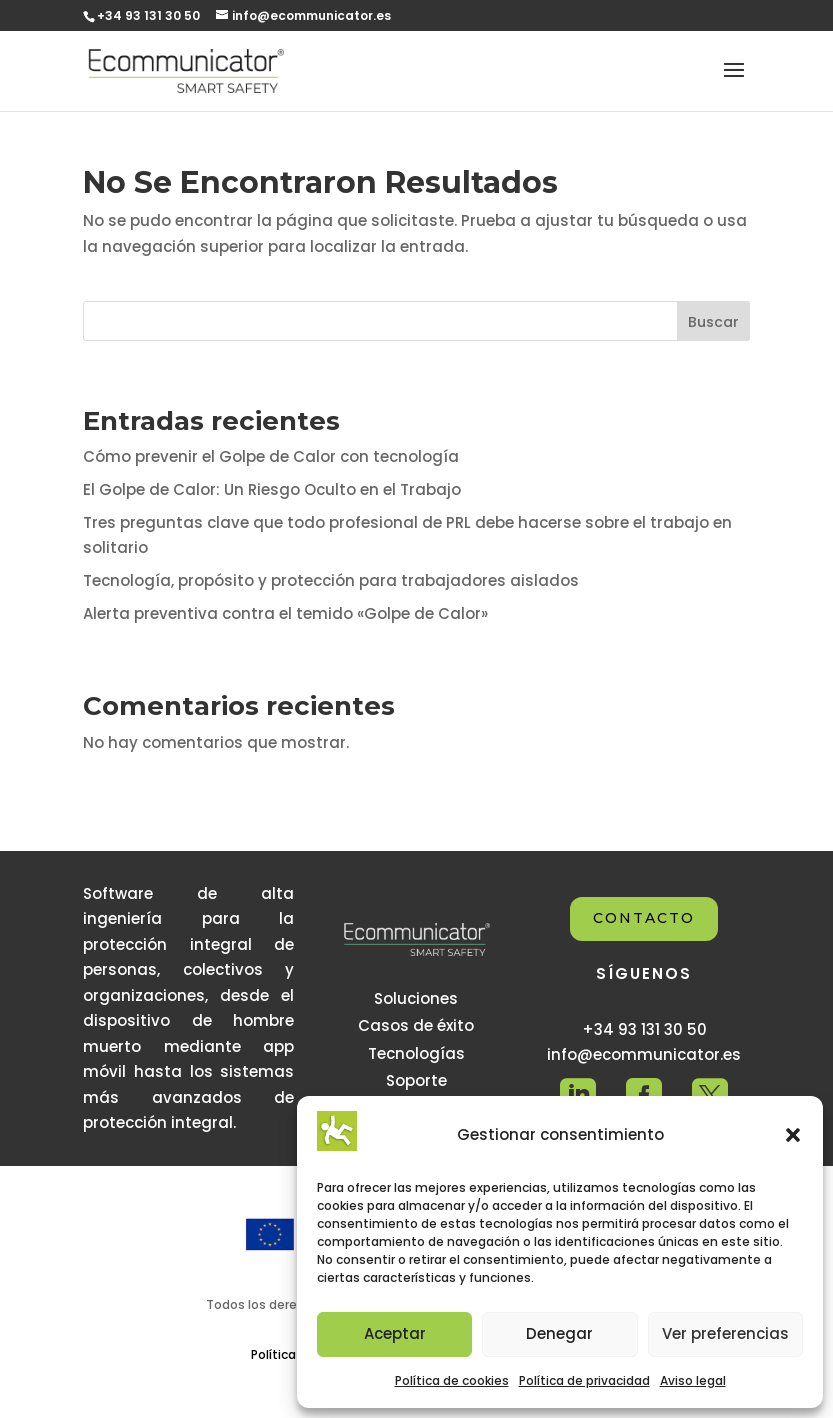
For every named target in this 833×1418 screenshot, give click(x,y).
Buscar (713, 322)
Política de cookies (452, 1380)
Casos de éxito (416, 1025)
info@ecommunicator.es (644, 1054)
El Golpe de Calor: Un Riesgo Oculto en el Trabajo (272, 489)
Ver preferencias (725, 1333)
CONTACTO (644, 918)
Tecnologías (416, 1053)
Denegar (559, 1333)
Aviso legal (693, 1380)
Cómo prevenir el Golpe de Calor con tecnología (271, 456)
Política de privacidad (584, 1380)
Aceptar (395, 1333)
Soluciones (416, 998)
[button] (793, 1135)
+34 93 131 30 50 (148, 15)
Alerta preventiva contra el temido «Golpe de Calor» (285, 613)
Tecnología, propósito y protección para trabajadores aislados (331, 580)
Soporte (416, 1080)
